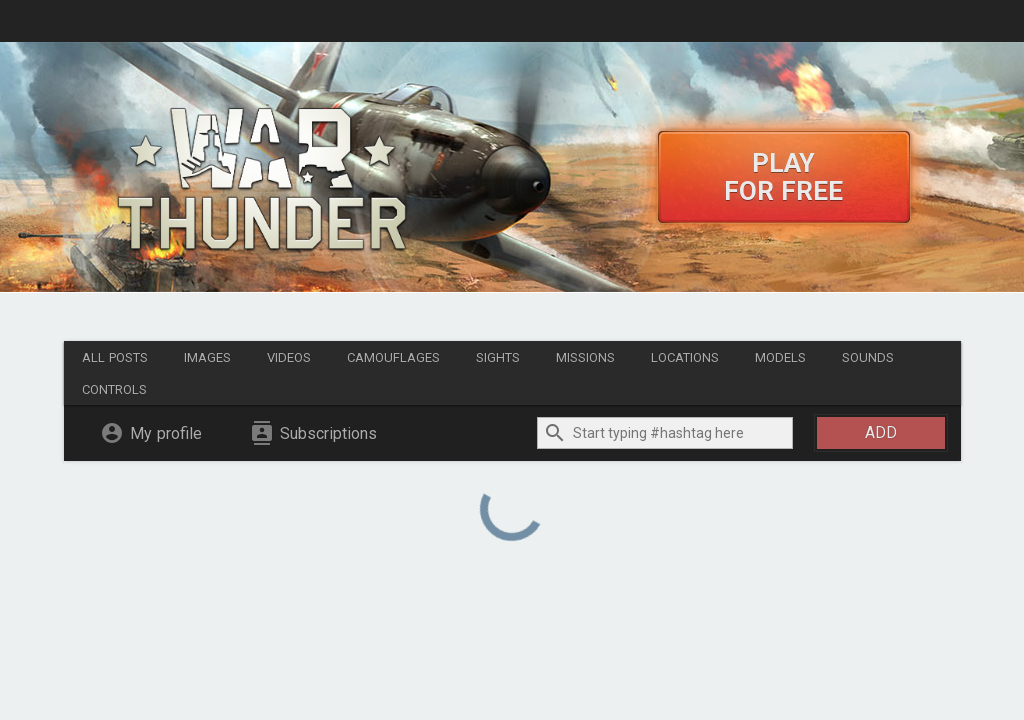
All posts (115, 357)
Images (207, 357)
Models (780, 357)
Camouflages (393, 357)
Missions (585, 357)
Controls (114, 389)
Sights (498, 357)
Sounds (868, 357)
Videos (289, 357)
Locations (685, 357)
